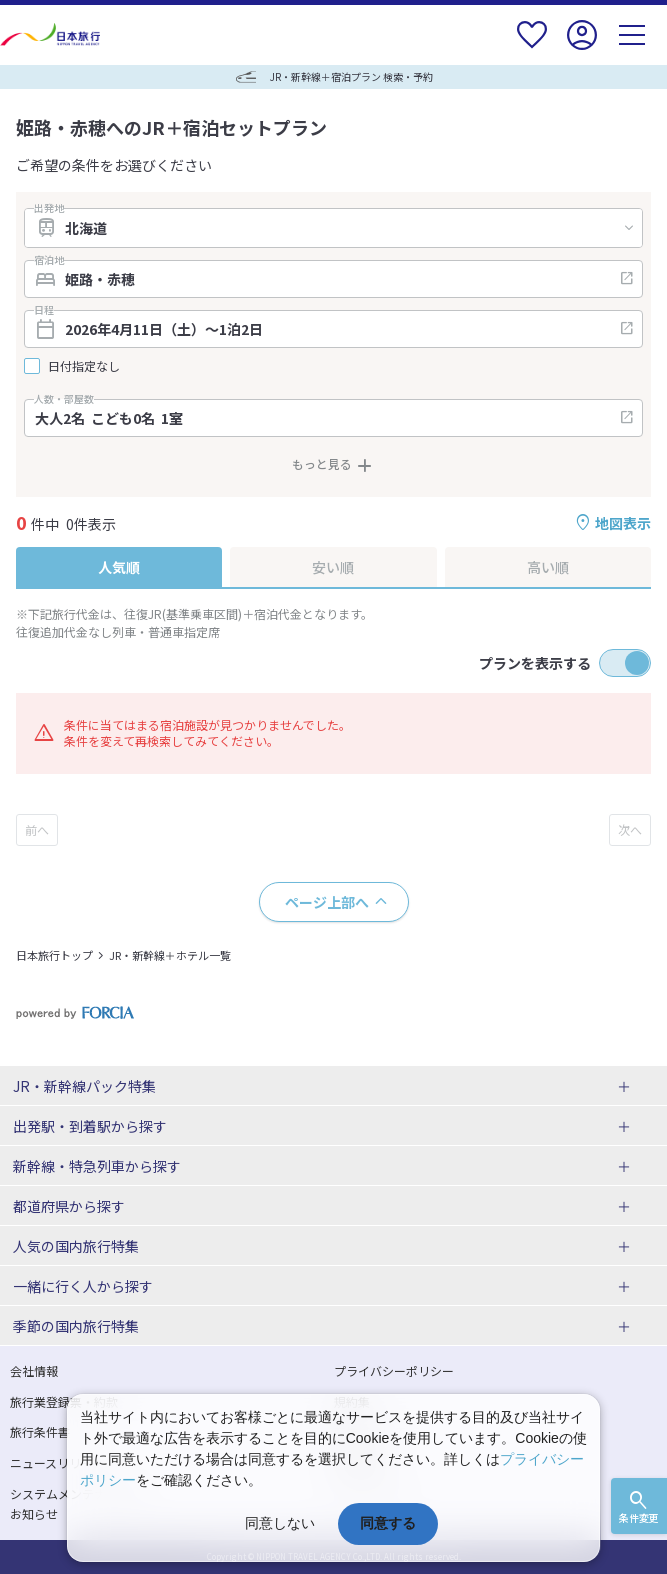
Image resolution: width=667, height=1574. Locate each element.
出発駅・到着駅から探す (90, 1126)
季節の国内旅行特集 (76, 1326)
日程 (44, 310)
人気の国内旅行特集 (76, 1246)
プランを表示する (535, 663)
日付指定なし (84, 366)
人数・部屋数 (64, 399)
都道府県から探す (69, 1206)
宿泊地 (49, 260)
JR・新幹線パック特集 (84, 1086)
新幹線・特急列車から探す (97, 1166)
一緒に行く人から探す (83, 1286)
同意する (388, 1523)
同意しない (280, 1523)
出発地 (49, 208)
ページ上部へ (327, 902)
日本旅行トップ (54, 955)
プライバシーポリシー (394, 1370)
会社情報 (34, 1370)
